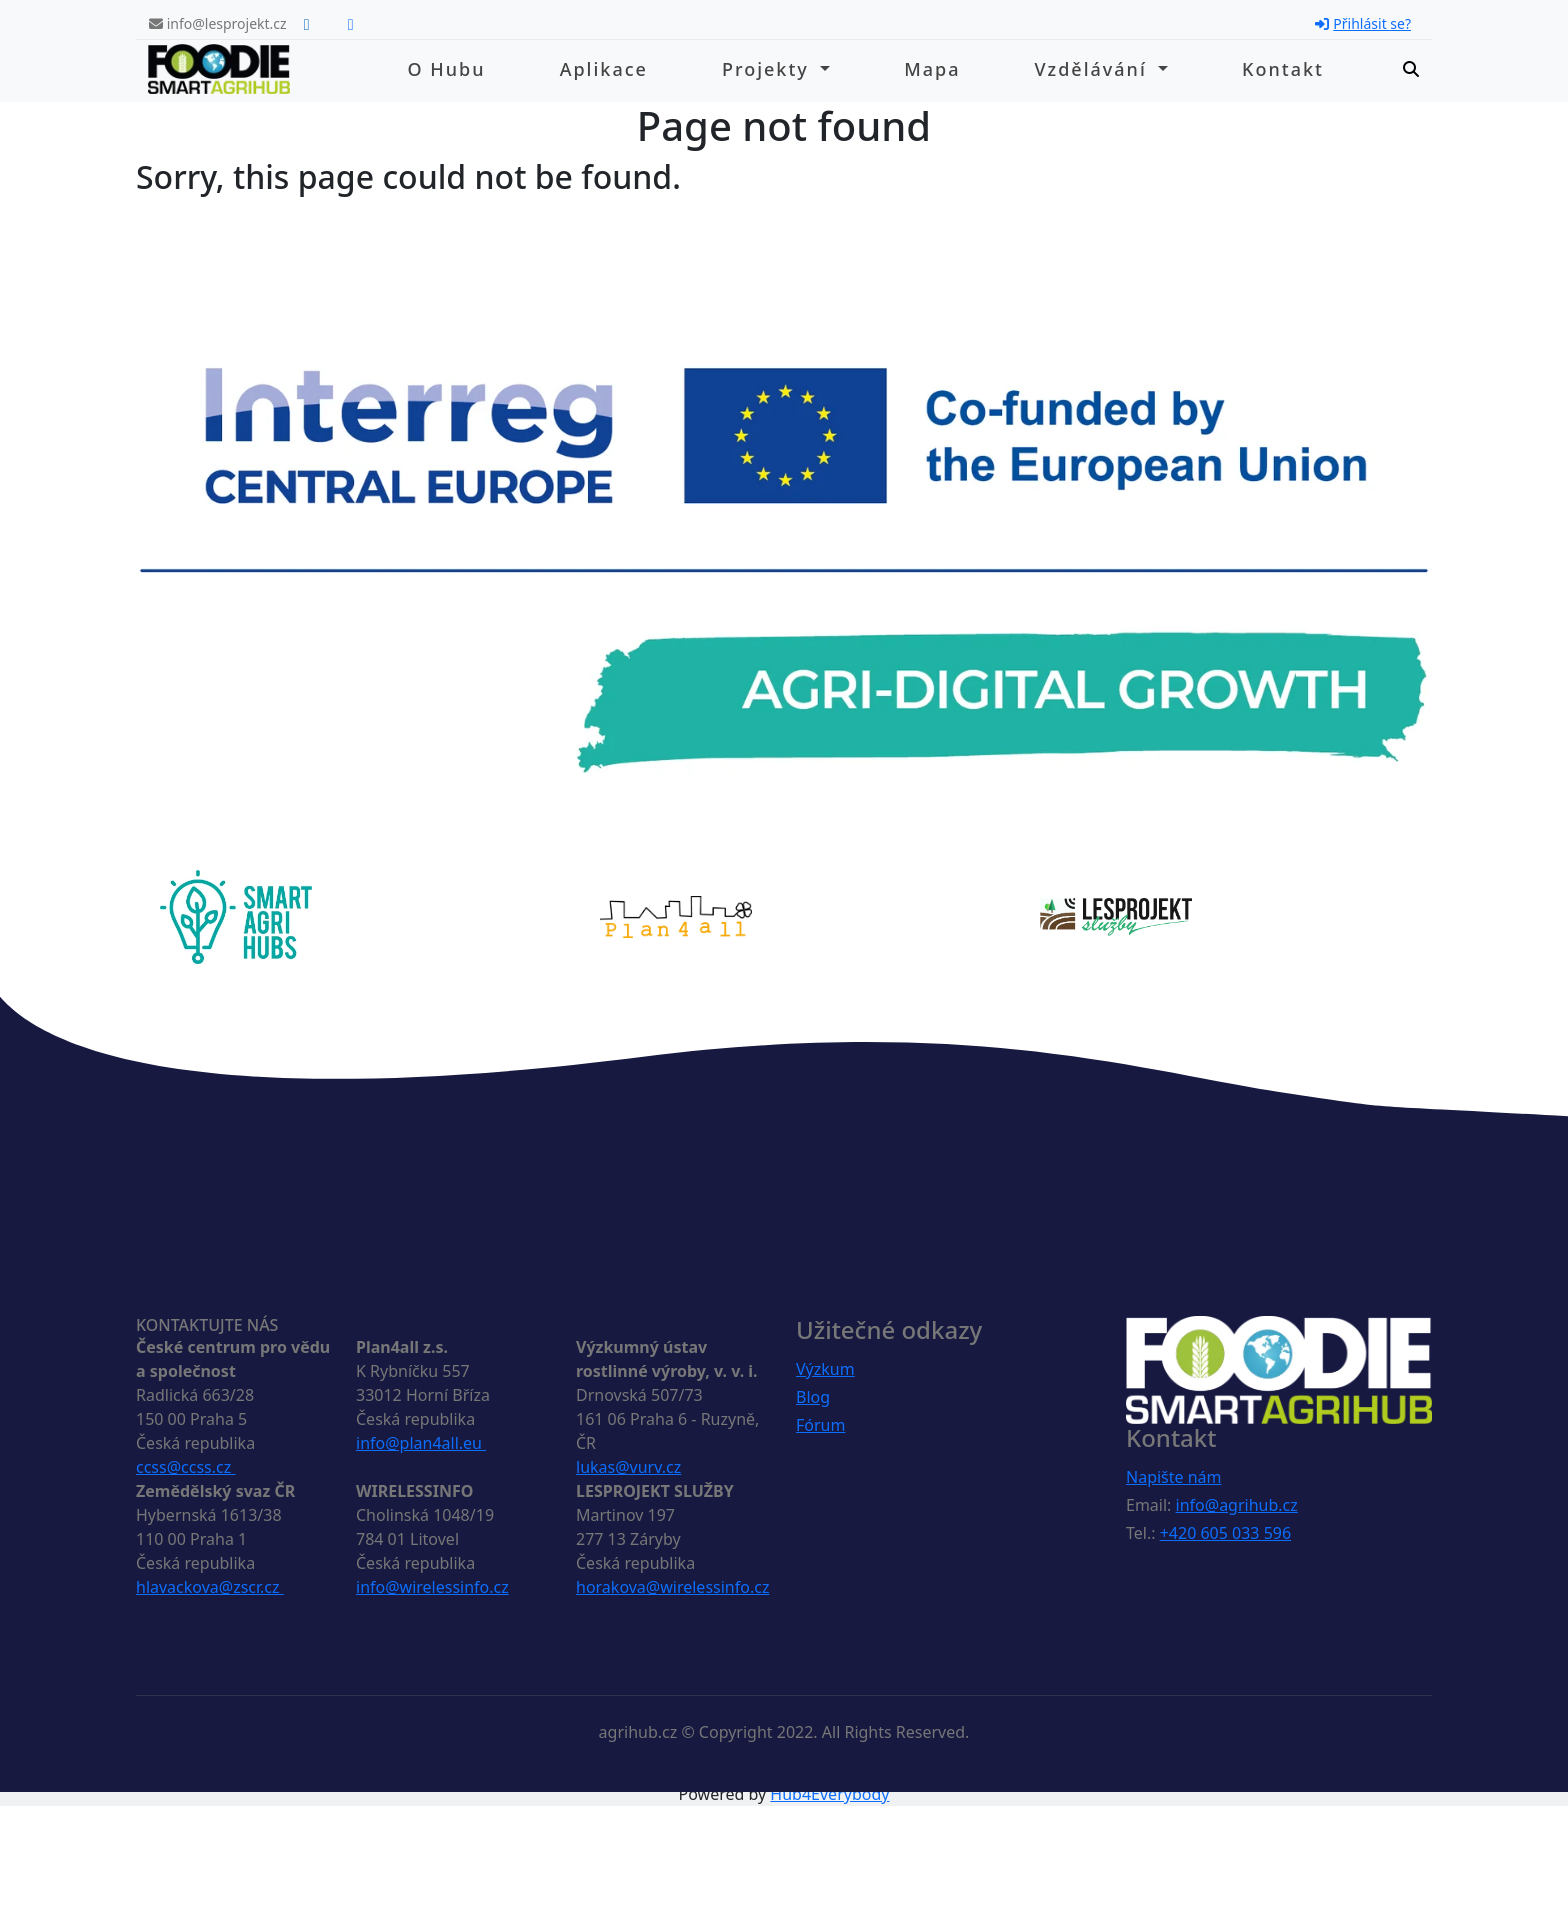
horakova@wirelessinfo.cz (672, 1587)
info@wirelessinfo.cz (432, 1587)
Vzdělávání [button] (1094, 69)
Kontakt (1283, 69)
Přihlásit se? (1363, 23)
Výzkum (825, 1369)
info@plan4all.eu (421, 1443)
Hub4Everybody (829, 1794)
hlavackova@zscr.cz (210, 1587)
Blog (813, 1397)
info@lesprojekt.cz (218, 23)
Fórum (820, 1425)
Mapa (932, 69)
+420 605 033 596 (1225, 1533)
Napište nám (1174, 1477)
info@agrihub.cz (1237, 1505)
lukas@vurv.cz (628, 1467)
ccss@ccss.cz (185, 1467)
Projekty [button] (769, 69)
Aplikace (604, 69)
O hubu (447, 69)
